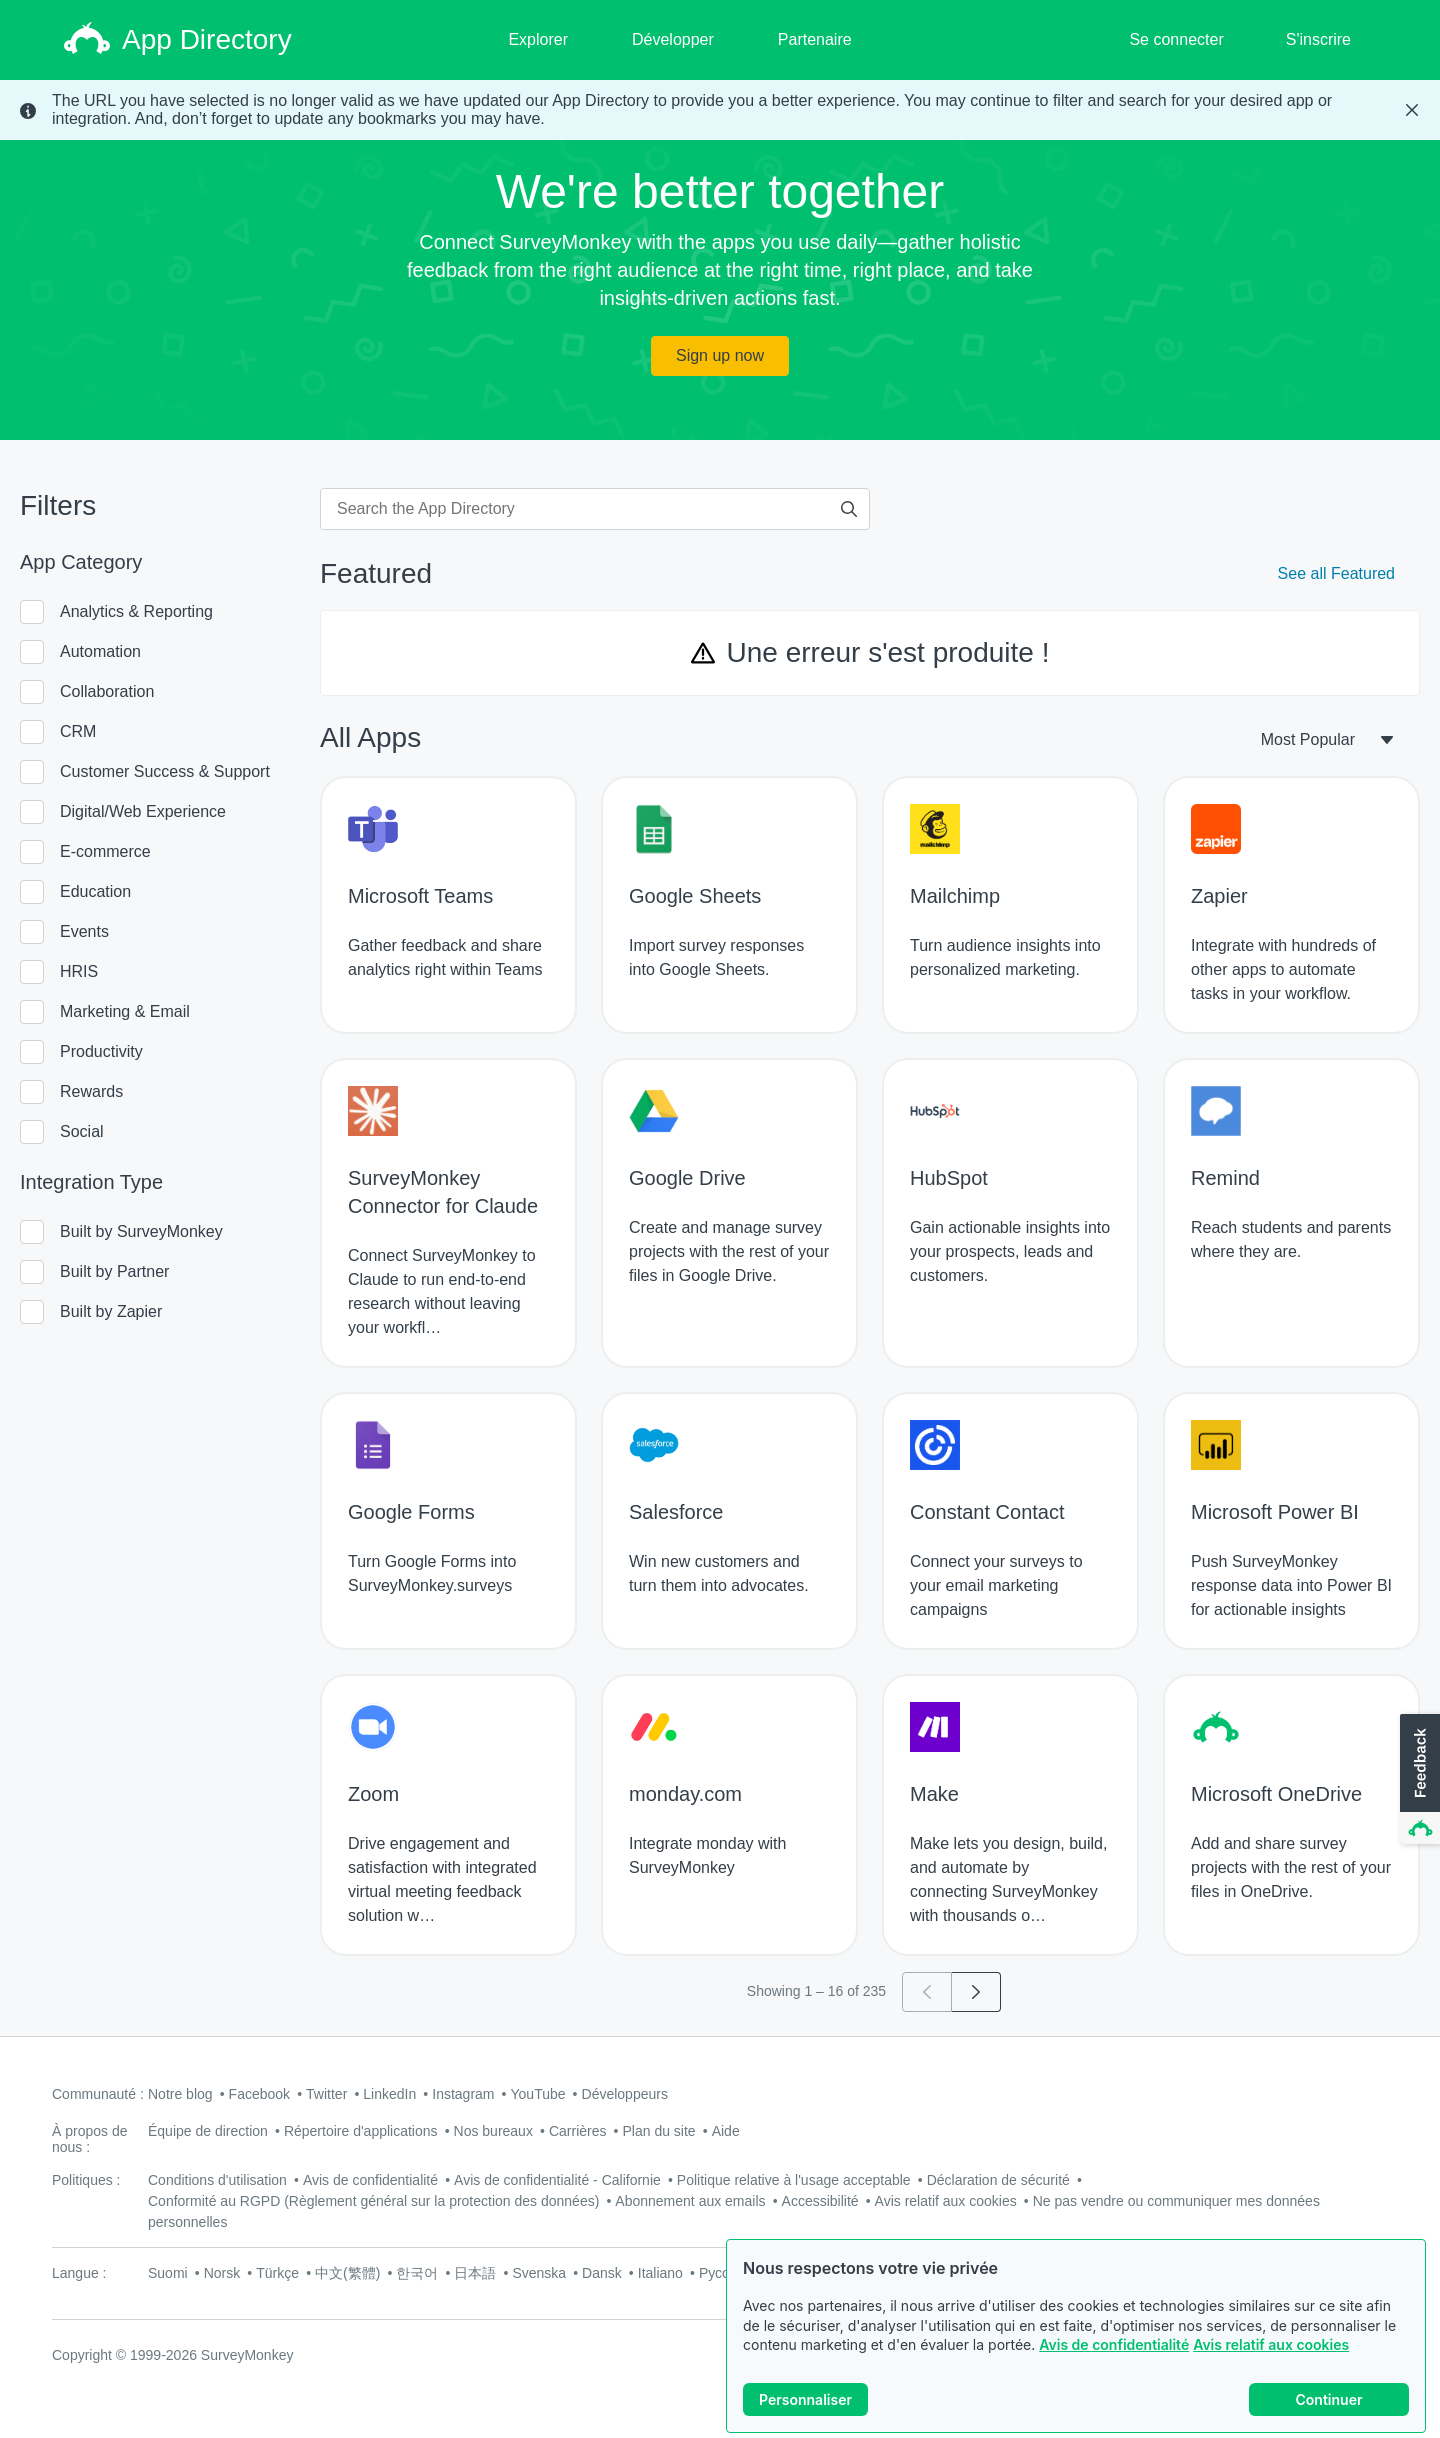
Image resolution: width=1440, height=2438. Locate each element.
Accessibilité (820, 2201)
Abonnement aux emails (690, 2201)
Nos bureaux (493, 2131)
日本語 (475, 2273)
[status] (720, 110)
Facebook (259, 2094)
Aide (726, 2131)
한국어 (417, 2273)
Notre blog (180, 2094)
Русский (725, 2273)
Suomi (168, 2273)
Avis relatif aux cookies (1271, 2344)
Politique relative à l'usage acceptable (794, 2180)
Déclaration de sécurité (998, 2180)
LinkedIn (389, 2094)
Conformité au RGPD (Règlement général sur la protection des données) (373, 2201)
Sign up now (720, 355)
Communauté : (98, 2094)
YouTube (538, 2094)
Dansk (602, 2273)
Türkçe (277, 2273)
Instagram (463, 2094)
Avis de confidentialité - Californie (557, 2180)
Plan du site (659, 2131)
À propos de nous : (90, 2139)
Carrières (578, 2131)
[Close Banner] (1412, 110)
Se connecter (1176, 39)
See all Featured (1336, 573)
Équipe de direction (208, 2131)
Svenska (539, 2273)
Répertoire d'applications (361, 2131)
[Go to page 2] (976, 1992)
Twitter (326, 2094)
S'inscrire (1318, 39)
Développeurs (625, 2094)
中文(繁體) (347, 2273)
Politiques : (86, 2180)
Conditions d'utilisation (217, 2180)
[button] (1418, 1780)
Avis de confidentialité (1114, 2344)
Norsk (222, 2273)
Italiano (660, 2273)
